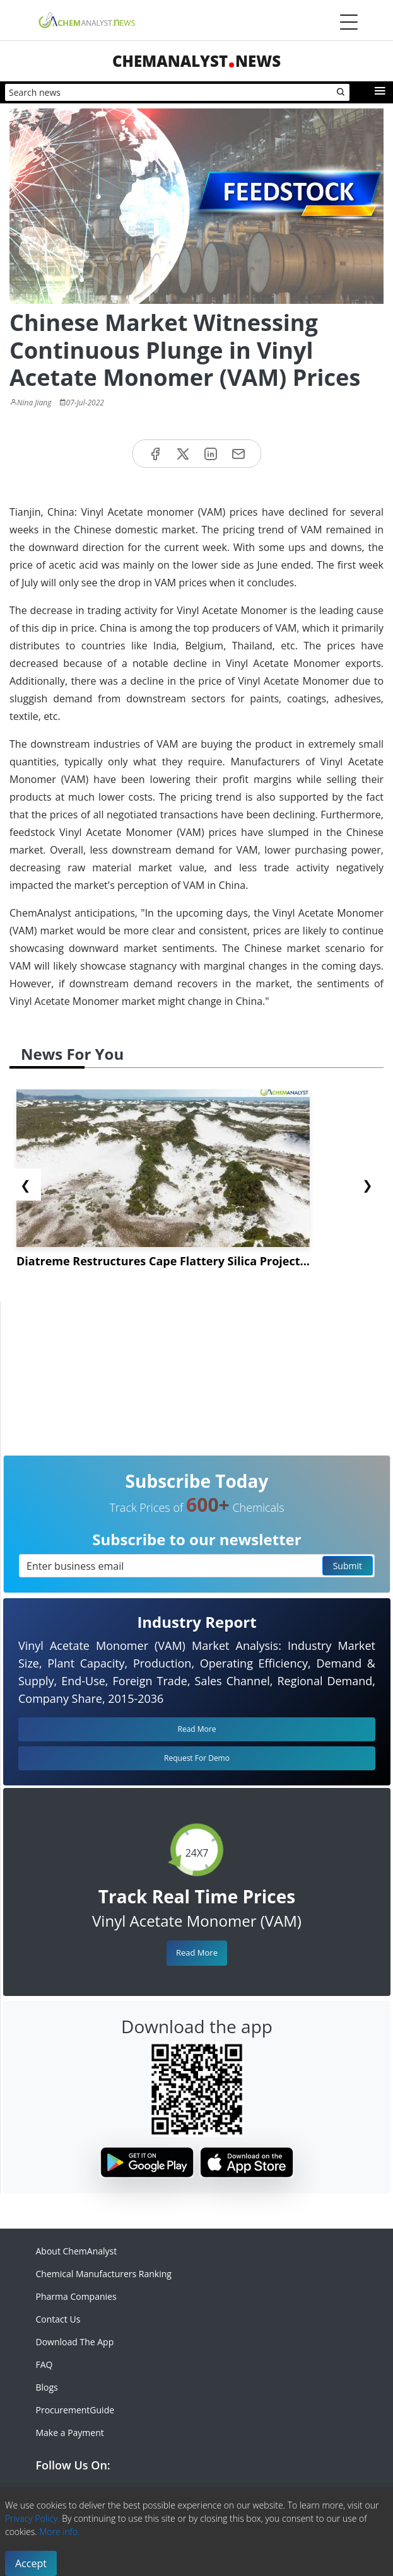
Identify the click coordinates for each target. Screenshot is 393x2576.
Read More (197, 1952)
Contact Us (58, 2319)
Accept (31, 2563)
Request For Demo (197, 1758)
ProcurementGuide (75, 2410)
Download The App (75, 2342)
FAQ (44, 2364)
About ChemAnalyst (76, 2251)
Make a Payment (70, 2433)
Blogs (47, 2387)
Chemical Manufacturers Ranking (104, 2274)
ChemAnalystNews (196, 60)
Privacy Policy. (32, 2518)
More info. (59, 2532)
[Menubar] (349, 22)
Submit (347, 1566)
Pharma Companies (76, 2296)
